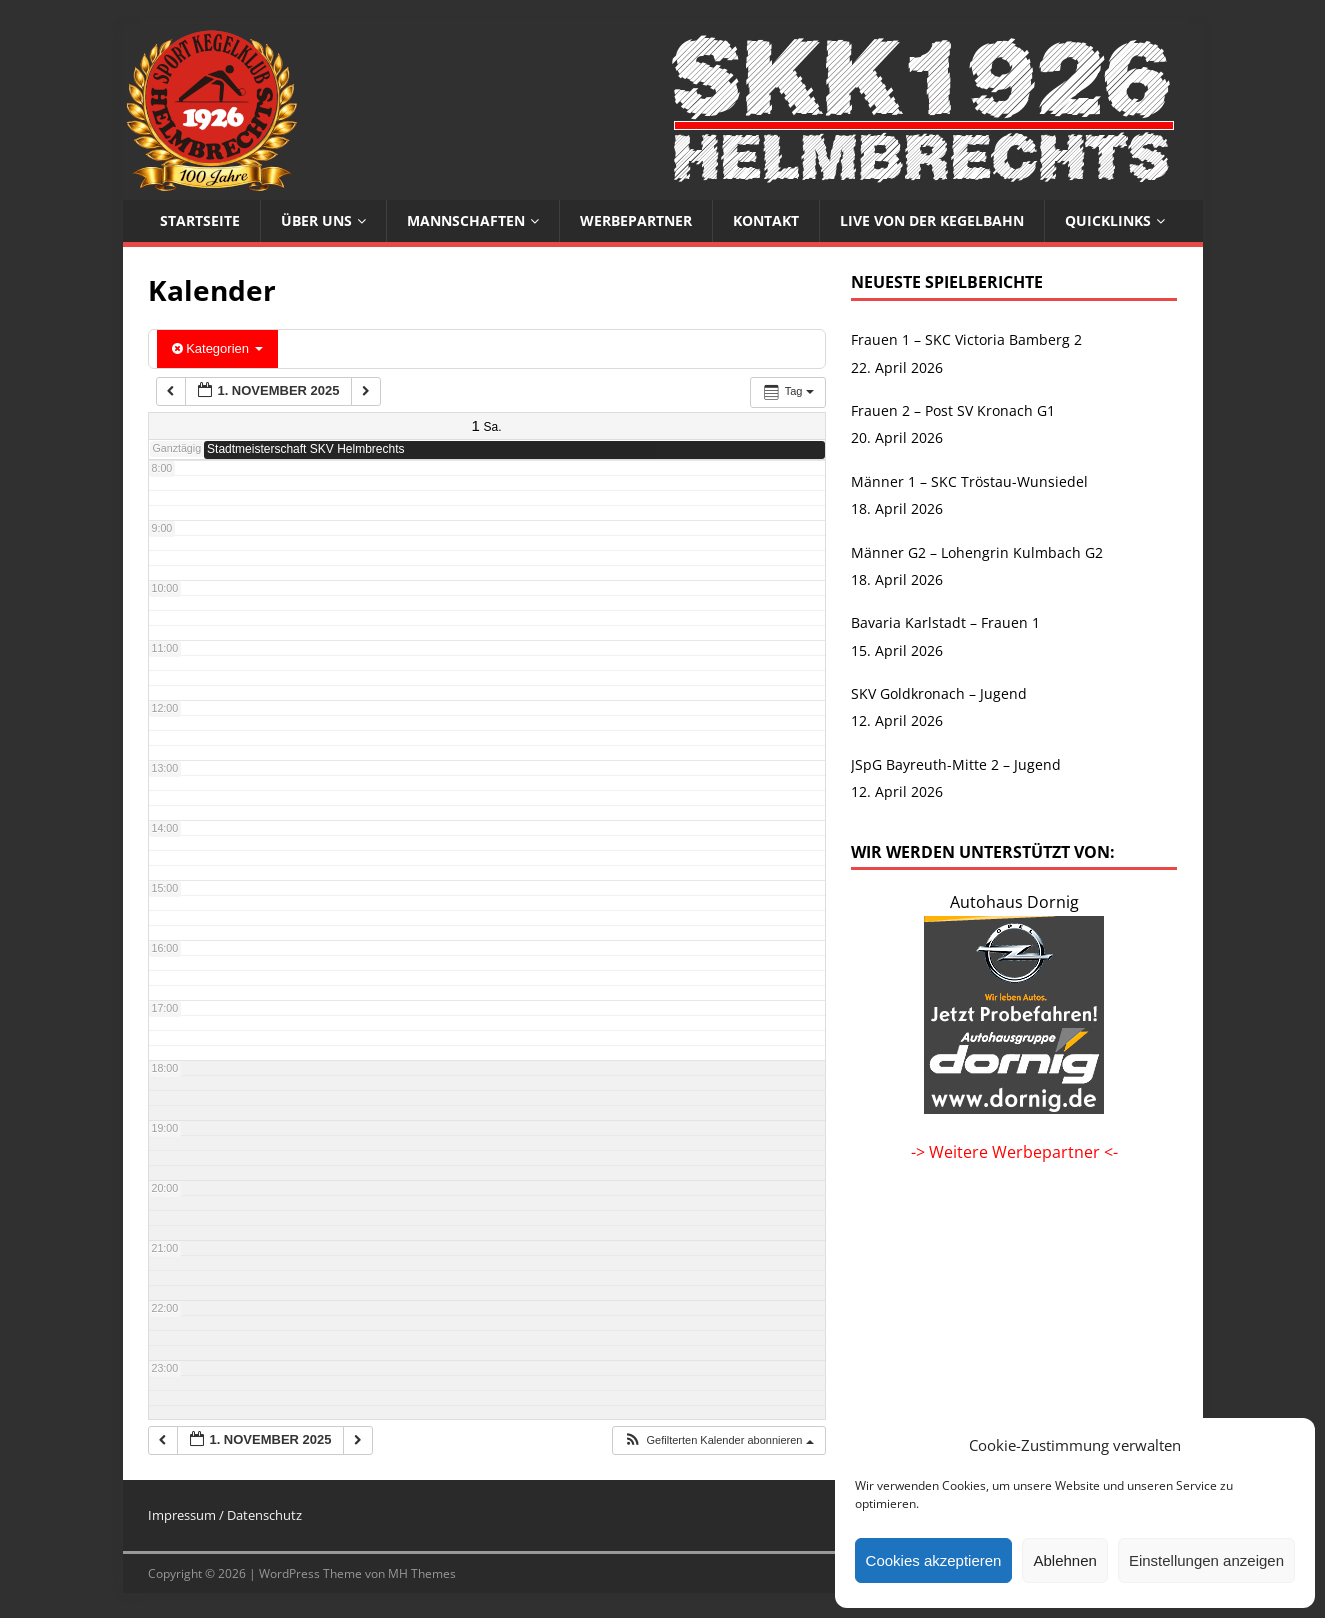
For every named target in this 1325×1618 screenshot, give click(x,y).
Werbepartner (636, 220)
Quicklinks (1108, 220)
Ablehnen (1064, 1560)
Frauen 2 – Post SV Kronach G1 (953, 410)
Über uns (316, 220)
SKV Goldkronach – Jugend (939, 693)
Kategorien (217, 348)
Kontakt (766, 220)
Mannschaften (466, 220)
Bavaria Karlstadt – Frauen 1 (945, 622)
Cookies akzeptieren (934, 1560)
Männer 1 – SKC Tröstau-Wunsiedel (969, 481)
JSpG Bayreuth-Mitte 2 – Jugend (956, 764)
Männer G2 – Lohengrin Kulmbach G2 (977, 552)
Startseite (200, 220)
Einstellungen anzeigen (1206, 1560)
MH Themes (422, 1573)
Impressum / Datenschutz (225, 1515)
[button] (718, 1440)
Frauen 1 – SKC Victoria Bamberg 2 (966, 339)
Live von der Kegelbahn (932, 220)
